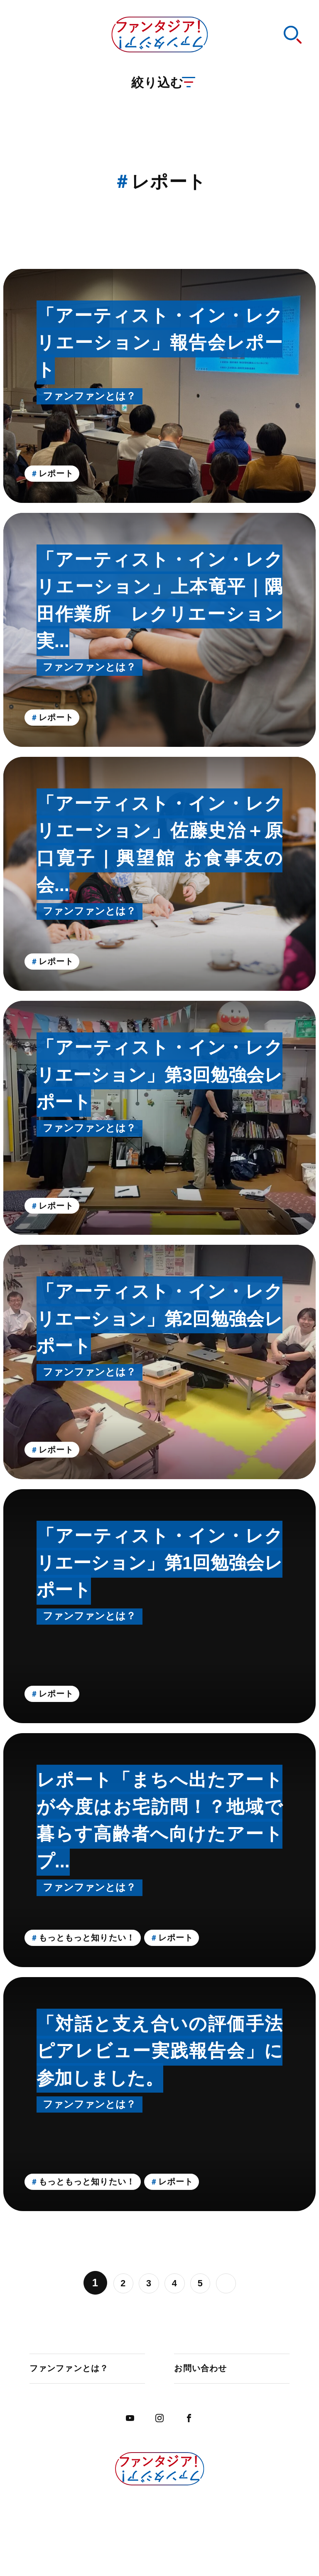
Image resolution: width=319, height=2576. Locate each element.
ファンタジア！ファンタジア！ (159, 41)
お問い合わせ (206, 2371)
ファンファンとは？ (78, 2371)
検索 (288, 41)
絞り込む (165, 98)
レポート (63, 471)
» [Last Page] (235, 2283)
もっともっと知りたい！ (101, 1936)
